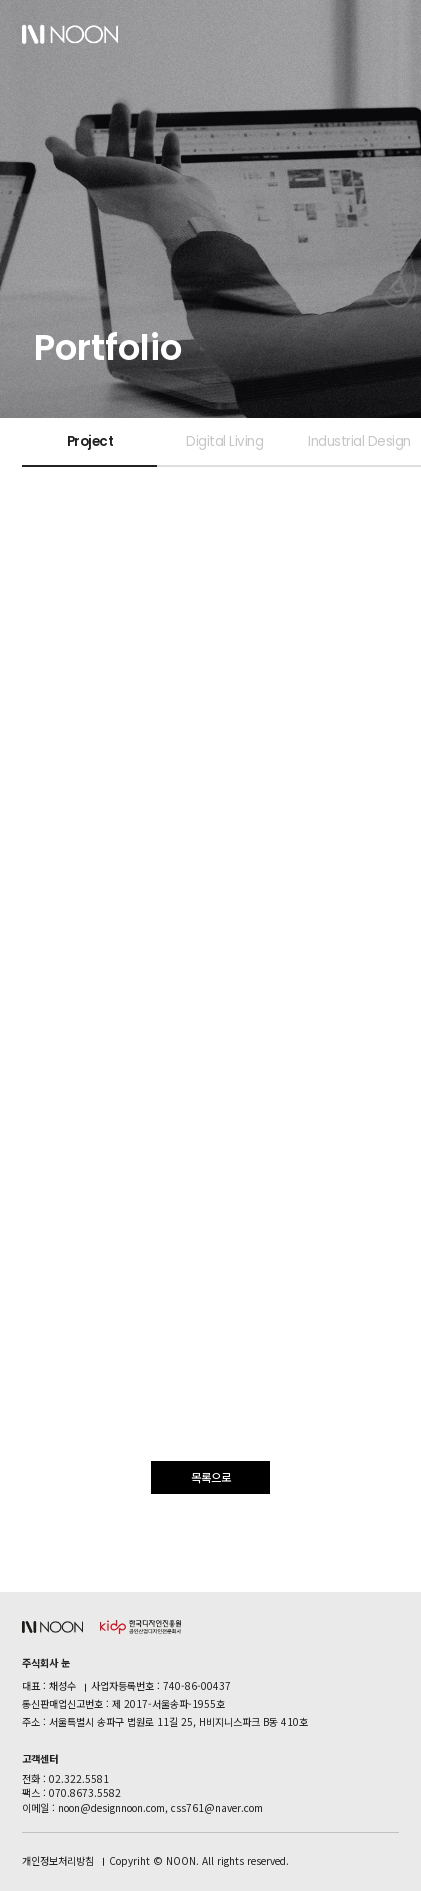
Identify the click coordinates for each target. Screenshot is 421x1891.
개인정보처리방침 (58, 1861)
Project (90, 441)
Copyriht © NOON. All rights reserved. (199, 1861)
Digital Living (224, 441)
